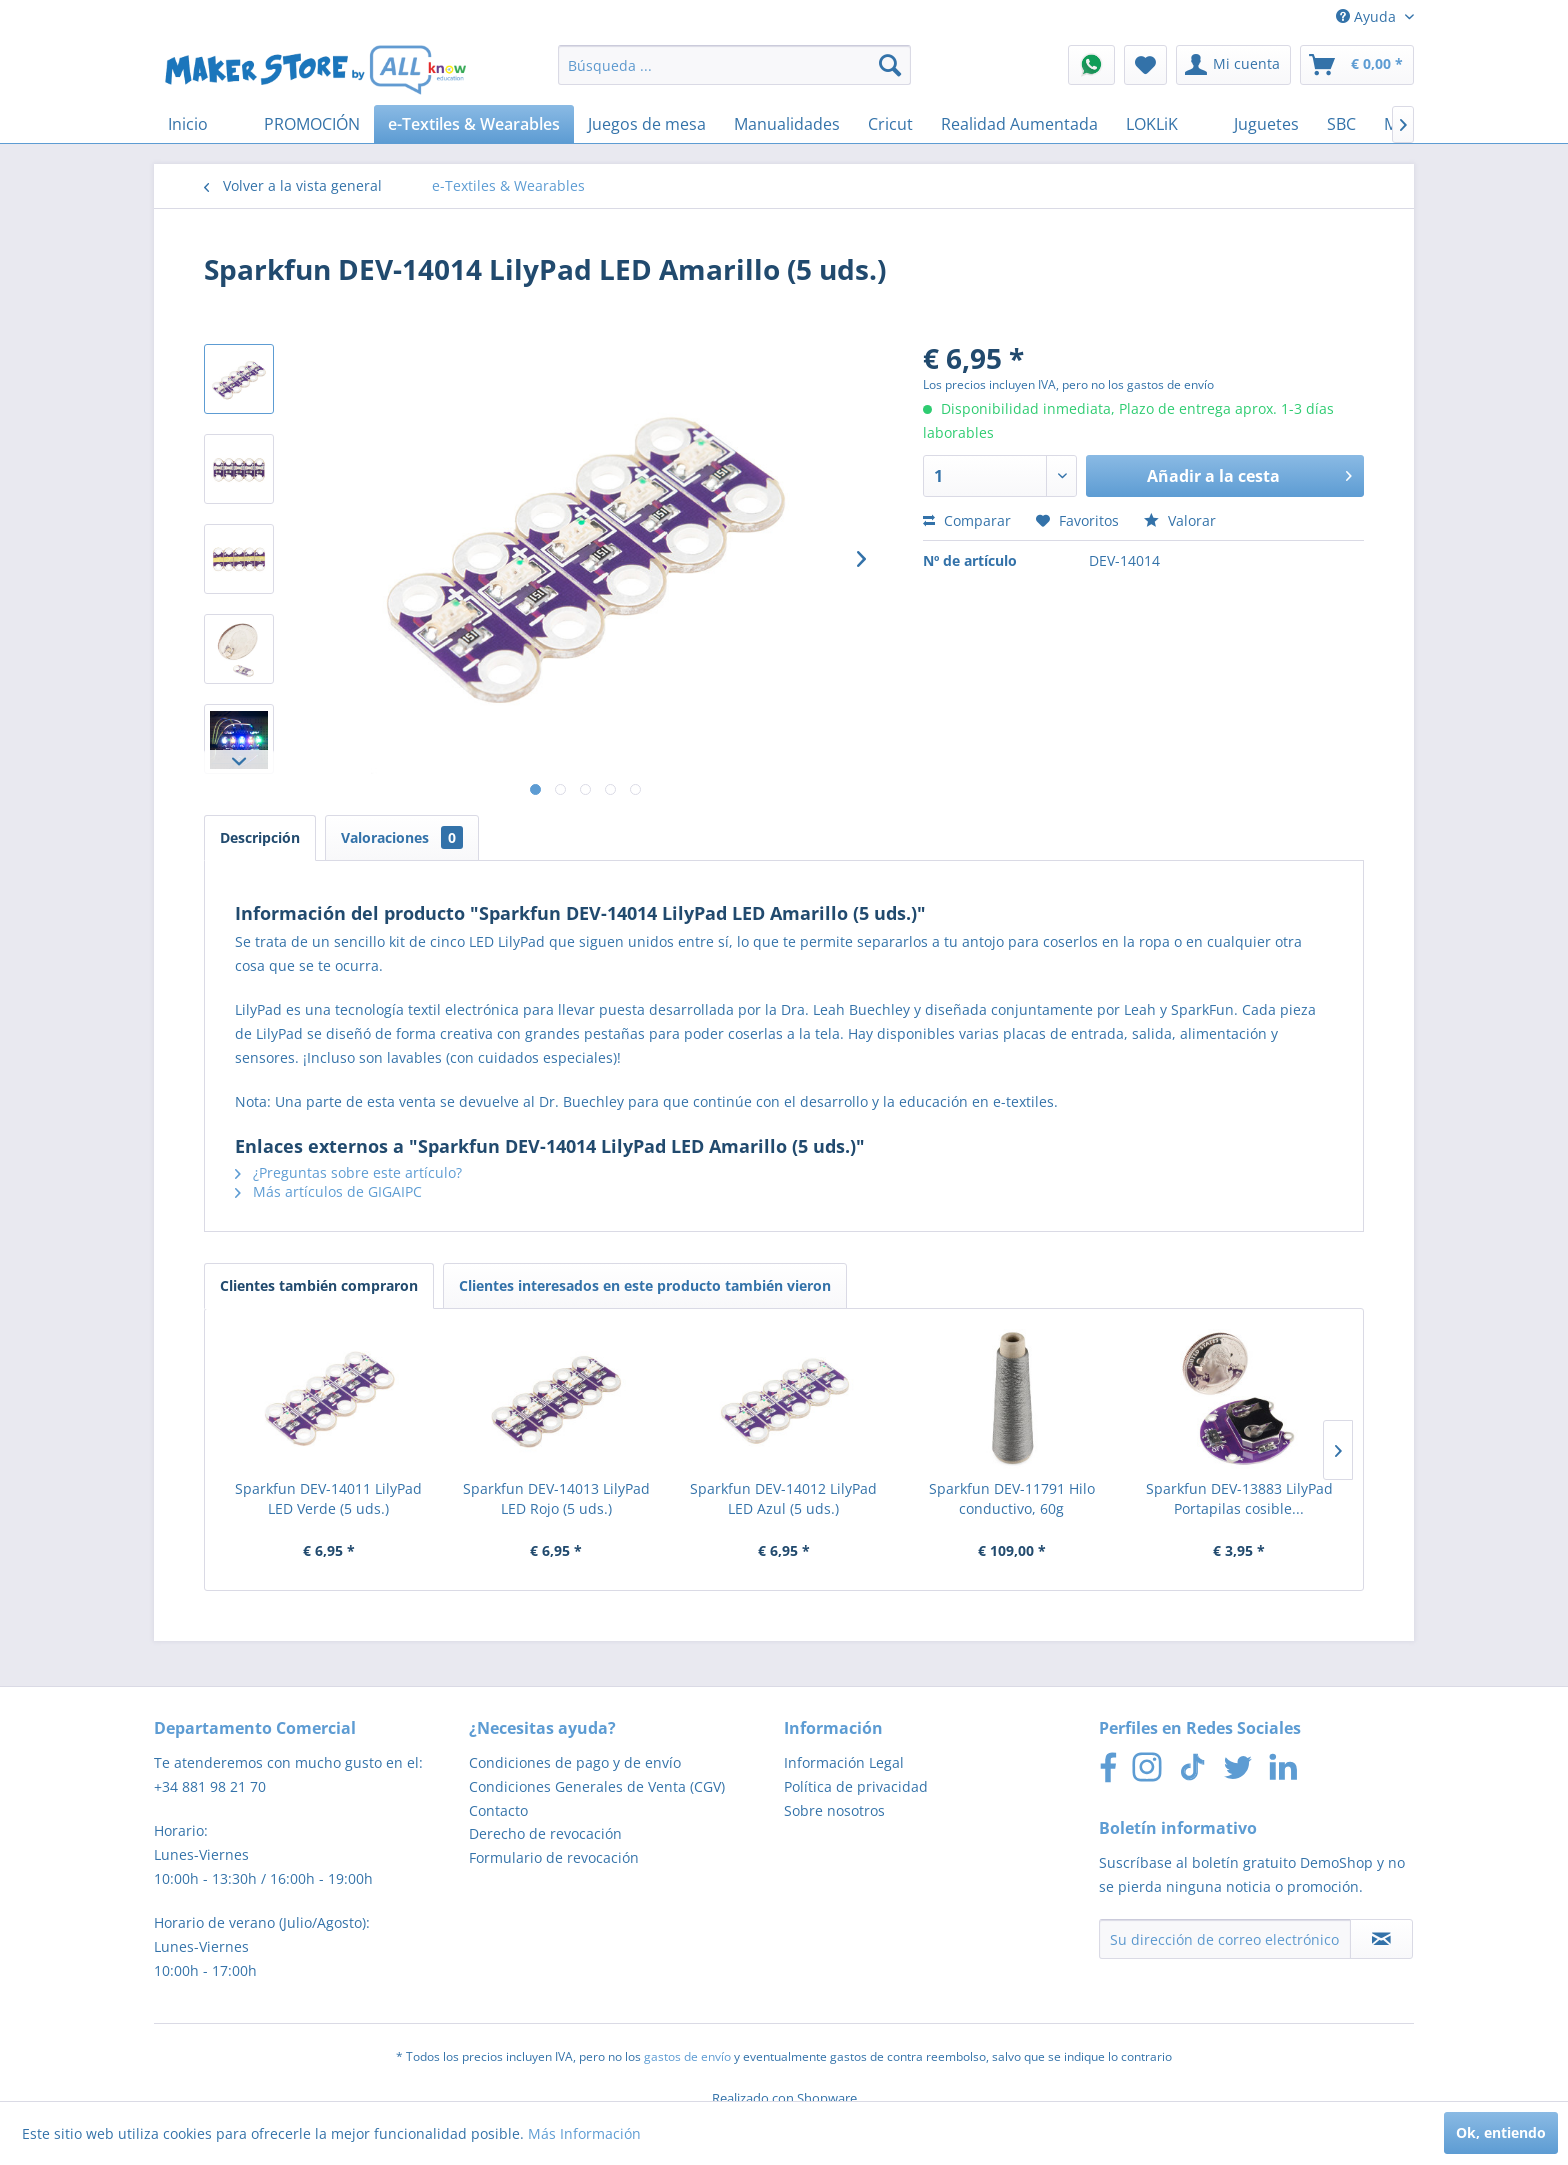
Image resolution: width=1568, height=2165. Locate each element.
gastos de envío (687, 2056)
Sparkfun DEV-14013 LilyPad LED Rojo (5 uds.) (556, 1498)
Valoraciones (402, 837)
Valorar (1180, 520)
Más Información (584, 2133)
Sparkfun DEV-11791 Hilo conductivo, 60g (1012, 1498)
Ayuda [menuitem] (1368, 16)
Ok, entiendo (1501, 2132)
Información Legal (844, 1762)
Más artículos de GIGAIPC (328, 1191)
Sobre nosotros (834, 1810)
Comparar (967, 520)
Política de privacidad (856, 1786)
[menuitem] (734, 65)
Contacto (498, 1810)
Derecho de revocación (545, 1833)
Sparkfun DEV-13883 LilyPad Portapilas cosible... (1239, 1498)
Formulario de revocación (554, 1857)
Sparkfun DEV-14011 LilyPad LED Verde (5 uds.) (328, 1498)
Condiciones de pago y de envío (575, 1762)
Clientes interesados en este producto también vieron (645, 1285)
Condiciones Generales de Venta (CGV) (597, 1786)
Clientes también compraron (319, 1285)
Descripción (260, 837)
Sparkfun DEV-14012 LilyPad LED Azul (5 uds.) (783, 1498)
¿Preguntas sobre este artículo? (348, 1172)
